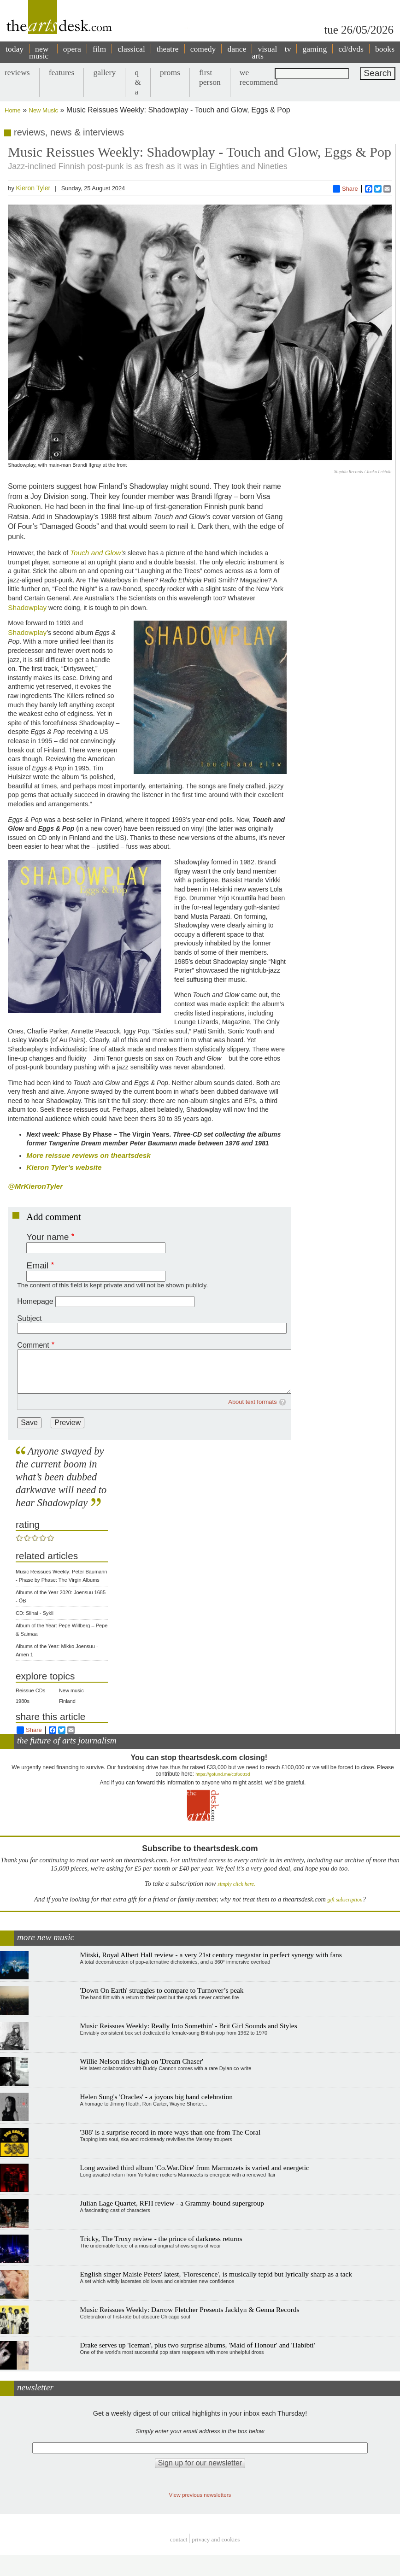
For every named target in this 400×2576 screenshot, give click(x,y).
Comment (33, 1345)
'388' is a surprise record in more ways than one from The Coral (170, 2132)
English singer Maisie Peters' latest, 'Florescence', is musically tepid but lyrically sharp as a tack (216, 2274)
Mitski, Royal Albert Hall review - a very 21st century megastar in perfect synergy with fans (211, 1955)
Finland (67, 1701)
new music (38, 52)
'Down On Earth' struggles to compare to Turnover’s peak (162, 1990)
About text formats (252, 1401)
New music (71, 1690)
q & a (138, 82)
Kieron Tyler (33, 188)
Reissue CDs (30, 1690)
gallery (104, 72)
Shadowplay (27, 607)
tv (288, 48)
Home (13, 110)
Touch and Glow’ (96, 553)
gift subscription (344, 1900)
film (99, 48)
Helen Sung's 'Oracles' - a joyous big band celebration (156, 2097)
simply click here (236, 1884)
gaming (314, 48)
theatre (168, 48)
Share (345, 189)
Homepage (35, 1301)
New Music (44, 110)
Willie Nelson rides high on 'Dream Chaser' (141, 2061)
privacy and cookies (216, 2539)
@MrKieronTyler (35, 1186)
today (15, 48)
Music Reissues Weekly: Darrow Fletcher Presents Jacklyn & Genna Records (190, 2309)
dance (236, 48)
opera (72, 48)
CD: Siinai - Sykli (34, 1613)
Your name (47, 1237)
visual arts (264, 52)
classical (131, 48)
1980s (22, 1701)
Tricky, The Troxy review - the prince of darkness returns (161, 2238)
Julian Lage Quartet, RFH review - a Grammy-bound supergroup (172, 2203)
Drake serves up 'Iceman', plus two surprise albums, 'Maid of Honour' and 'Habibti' (197, 2345)
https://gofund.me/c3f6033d (222, 1774)
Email (37, 1265)
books (384, 48)
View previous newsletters (200, 2495)
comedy (203, 48)
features (62, 72)
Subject (29, 1318)
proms (170, 72)
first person (210, 77)
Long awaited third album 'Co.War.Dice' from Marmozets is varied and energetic (194, 2167)
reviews (17, 72)
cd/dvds (351, 48)
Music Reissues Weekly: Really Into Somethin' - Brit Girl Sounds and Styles (188, 2026)
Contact (179, 2539)
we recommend (259, 77)
